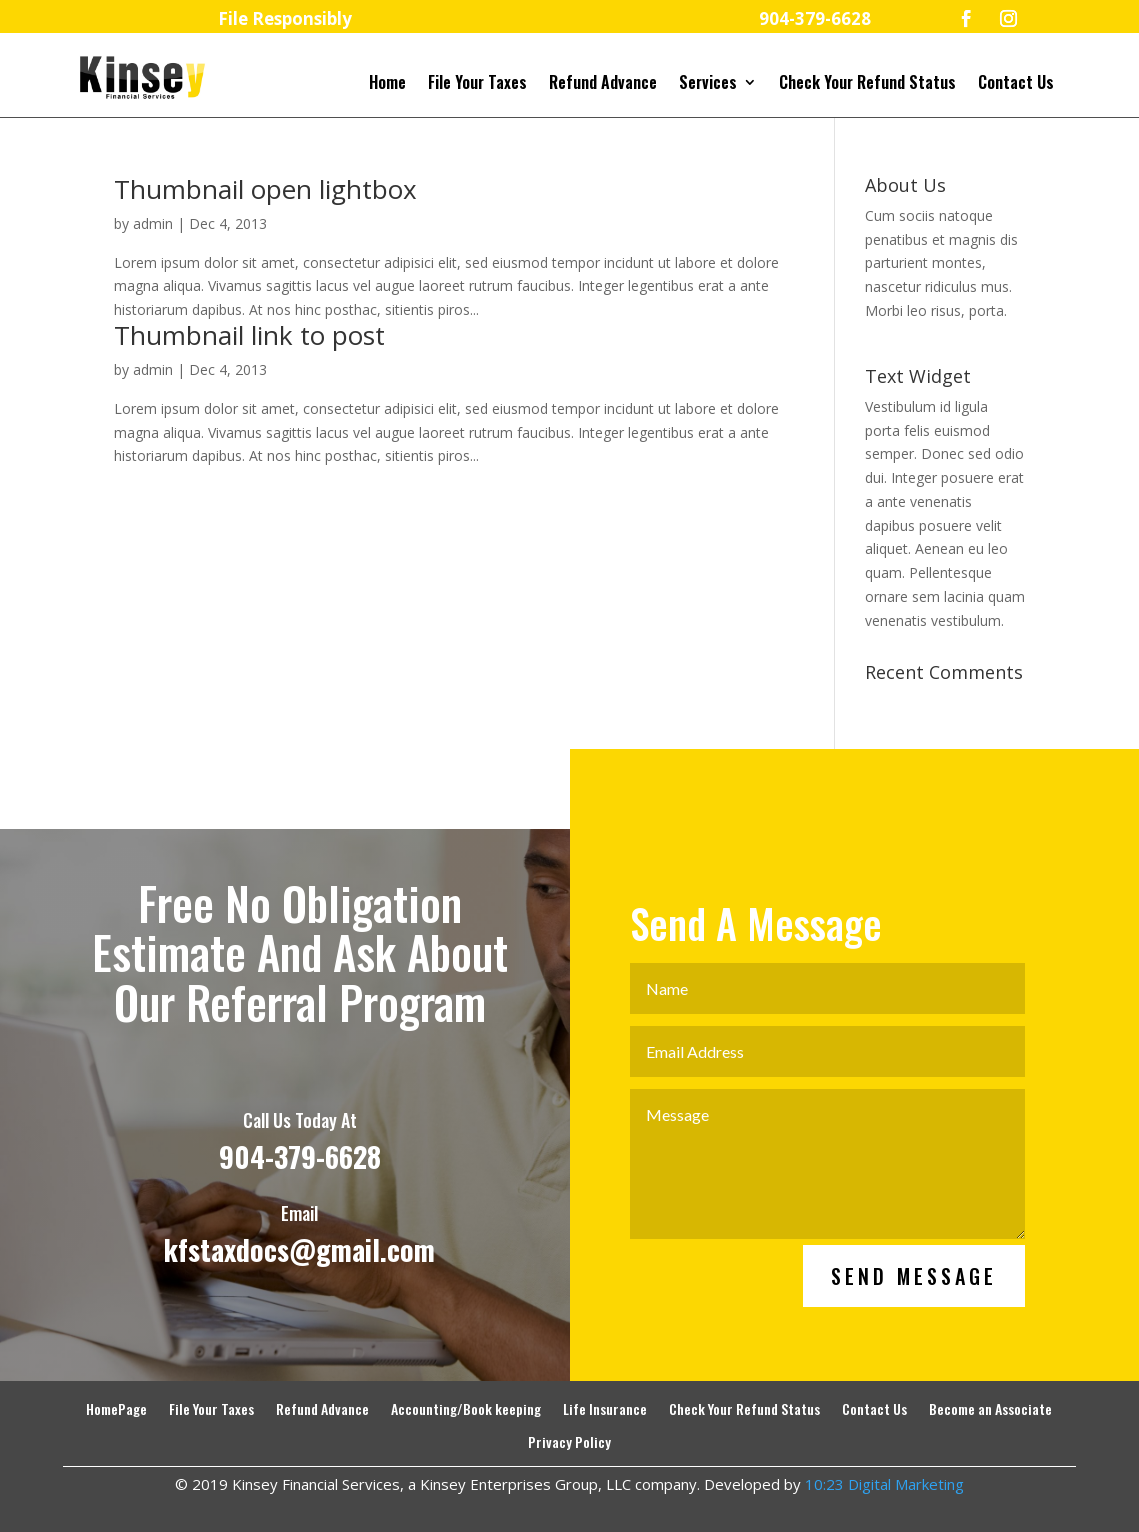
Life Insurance (605, 1410)
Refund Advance (603, 84)
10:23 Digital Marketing (884, 1484)
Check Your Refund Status (867, 84)
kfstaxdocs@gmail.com (299, 1299)
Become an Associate (990, 1410)
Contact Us (1016, 84)
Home (387, 84)
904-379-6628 (300, 1207)
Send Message (914, 1327)
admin (153, 223)
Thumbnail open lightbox (265, 189)
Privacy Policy (569, 1443)
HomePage (116, 1410)
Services (708, 84)
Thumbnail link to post (249, 335)
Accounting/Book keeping (466, 1410)
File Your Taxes (477, 84)
